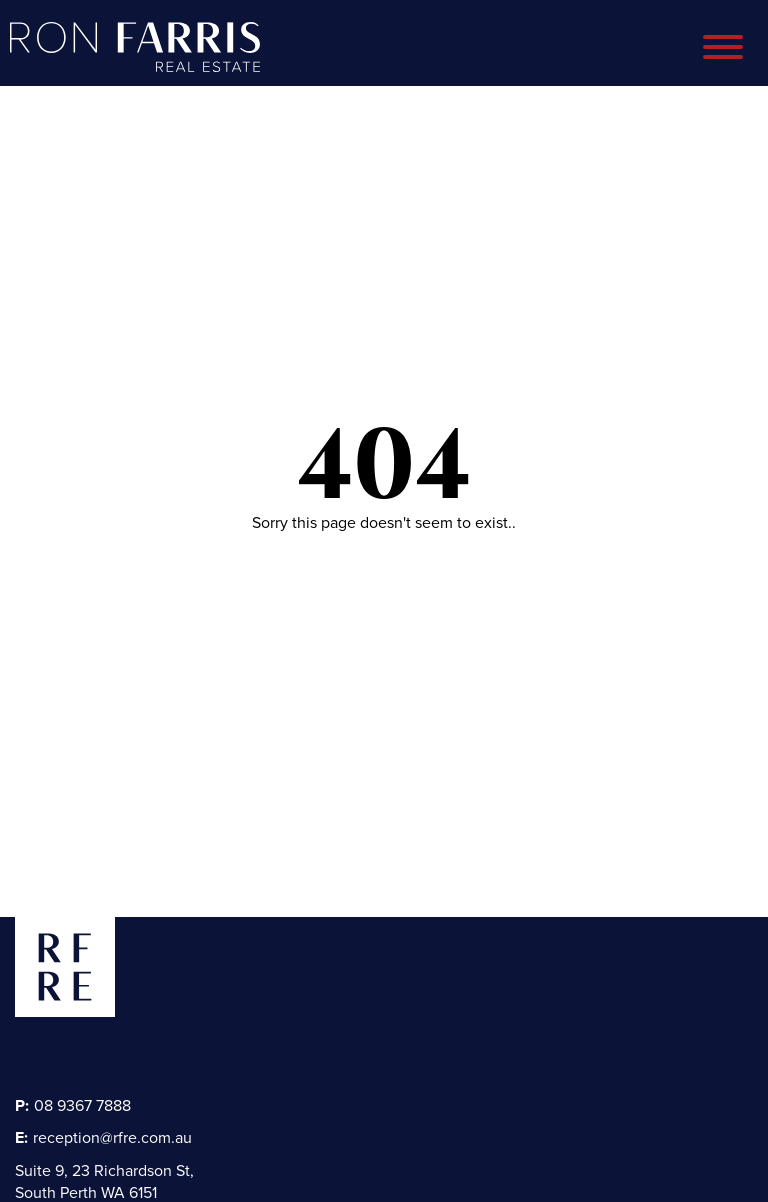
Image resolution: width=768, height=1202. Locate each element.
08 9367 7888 (73, 1106)
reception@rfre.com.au (103, 1138)
